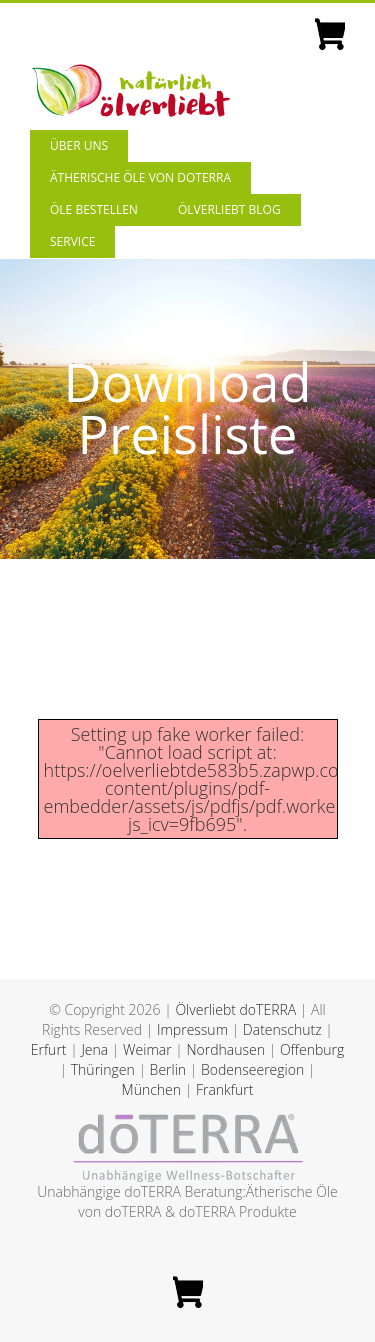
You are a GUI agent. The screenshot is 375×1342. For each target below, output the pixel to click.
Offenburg (312, 1049)
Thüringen (103, 1069)
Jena (94, 1049)
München (152, 1089)
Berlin (168, 1069)
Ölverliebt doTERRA (235, 1009)
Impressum (192, 1029)
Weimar (147, 1049)
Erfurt (49, 1049)
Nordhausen (226, 1049)
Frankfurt (225, 1089)
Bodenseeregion (252, 1069)
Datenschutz (282, 1029)
